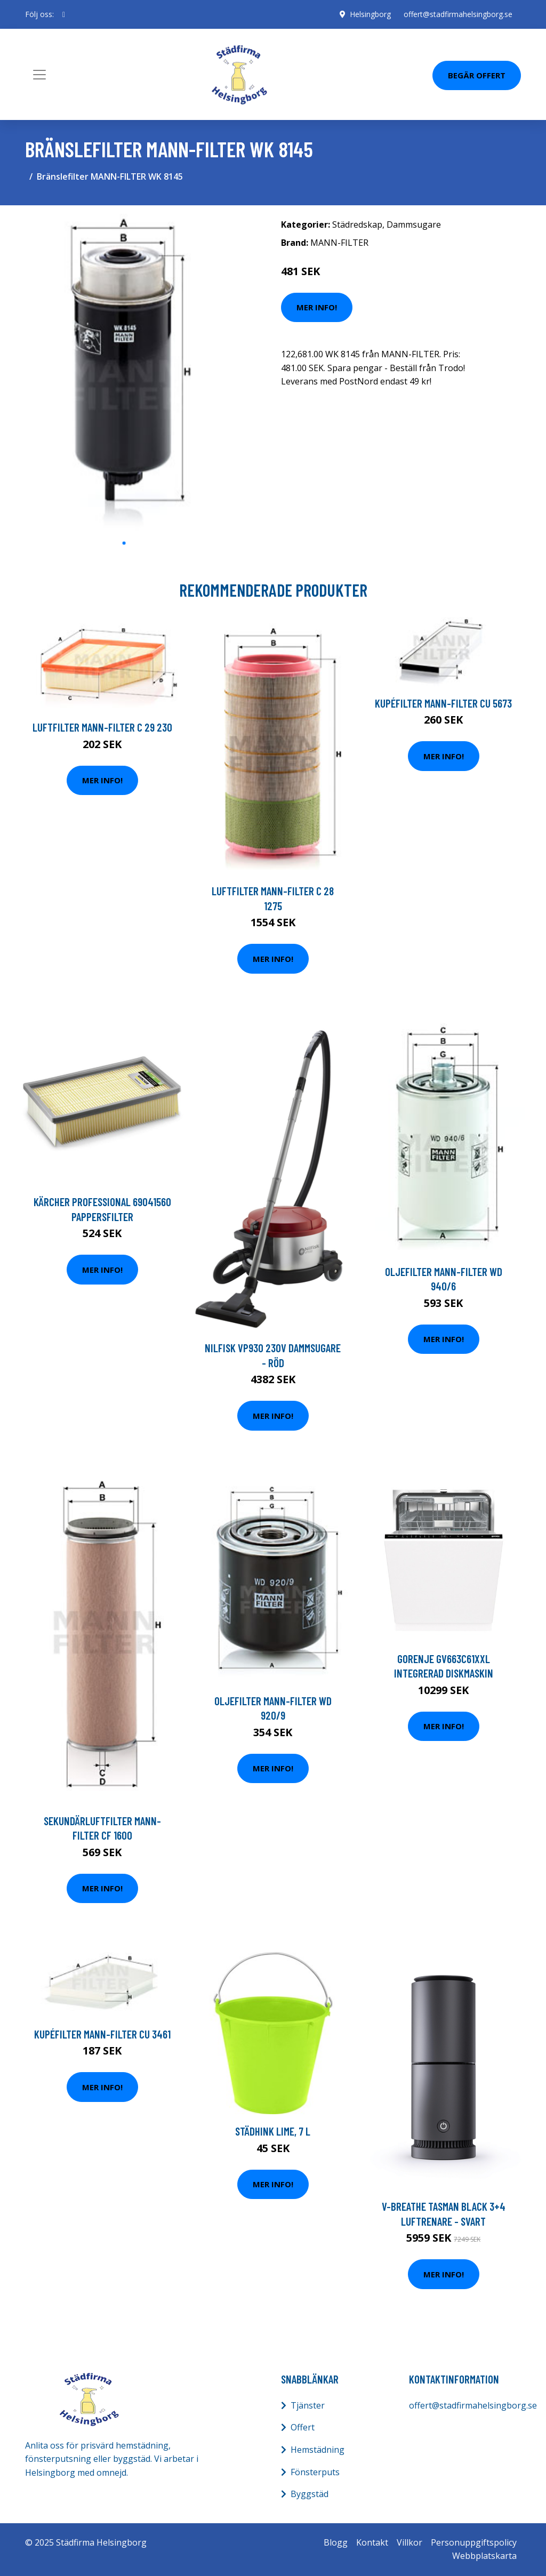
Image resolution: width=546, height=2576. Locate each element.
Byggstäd (309, 2494)
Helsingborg (370, 14)
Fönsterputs (315, 2472)
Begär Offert (476, 75)
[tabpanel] (123, 373)
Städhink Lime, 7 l (272, 2131)
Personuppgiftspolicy (474, 2542)
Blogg (336, 2542)
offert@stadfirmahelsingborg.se (458, 14)
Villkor (409, 2542)
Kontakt (372, 2542)
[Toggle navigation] (39, 75)
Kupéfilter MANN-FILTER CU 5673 (443, 703)
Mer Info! (316, 307)
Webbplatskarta (484, 2556)
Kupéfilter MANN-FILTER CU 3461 (102, 2034)
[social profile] (63, 14)
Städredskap (357, 224)
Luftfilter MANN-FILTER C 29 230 (102, 727)
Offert (303, 2427)
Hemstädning (317, 2449)
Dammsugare (414, 224)
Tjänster (308, 2405)
